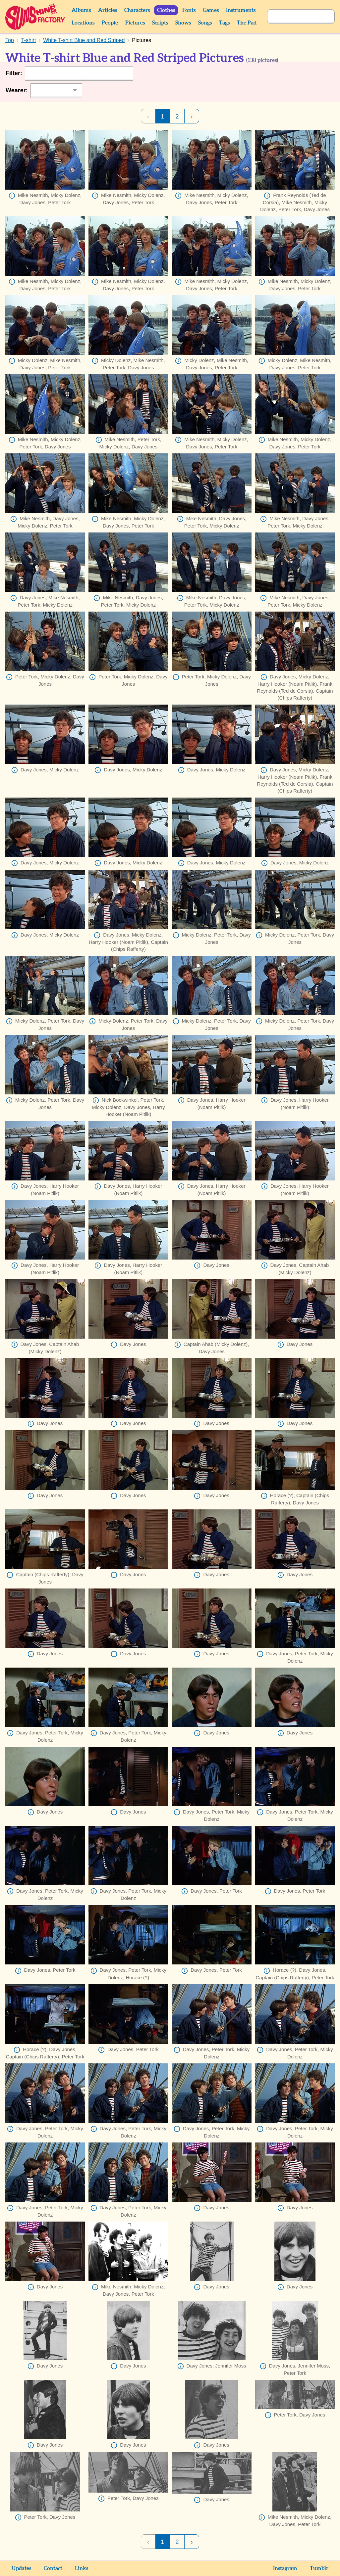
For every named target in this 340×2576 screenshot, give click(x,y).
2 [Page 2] (177, 116)
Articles (107, 10)
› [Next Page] (192, 116)
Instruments (240, 10)
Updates (21, 2568)
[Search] (293, 16)
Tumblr (319, 2568)
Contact (53, 2568)
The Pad (246, 22)
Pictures (135, 22)
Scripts (160, 22)
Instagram (285, 2568)
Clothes (166, 10)
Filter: (14, 73)
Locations (83, 22)
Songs (205, 22)
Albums (81, 10)
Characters (137, 10)
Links (81, 2568)
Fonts (189, 10)
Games (211, 10)
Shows (183, 22)
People (110, 22)
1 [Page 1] (162, 116)
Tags (224, 22)
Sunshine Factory (35, 16)
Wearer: (17, 90)
